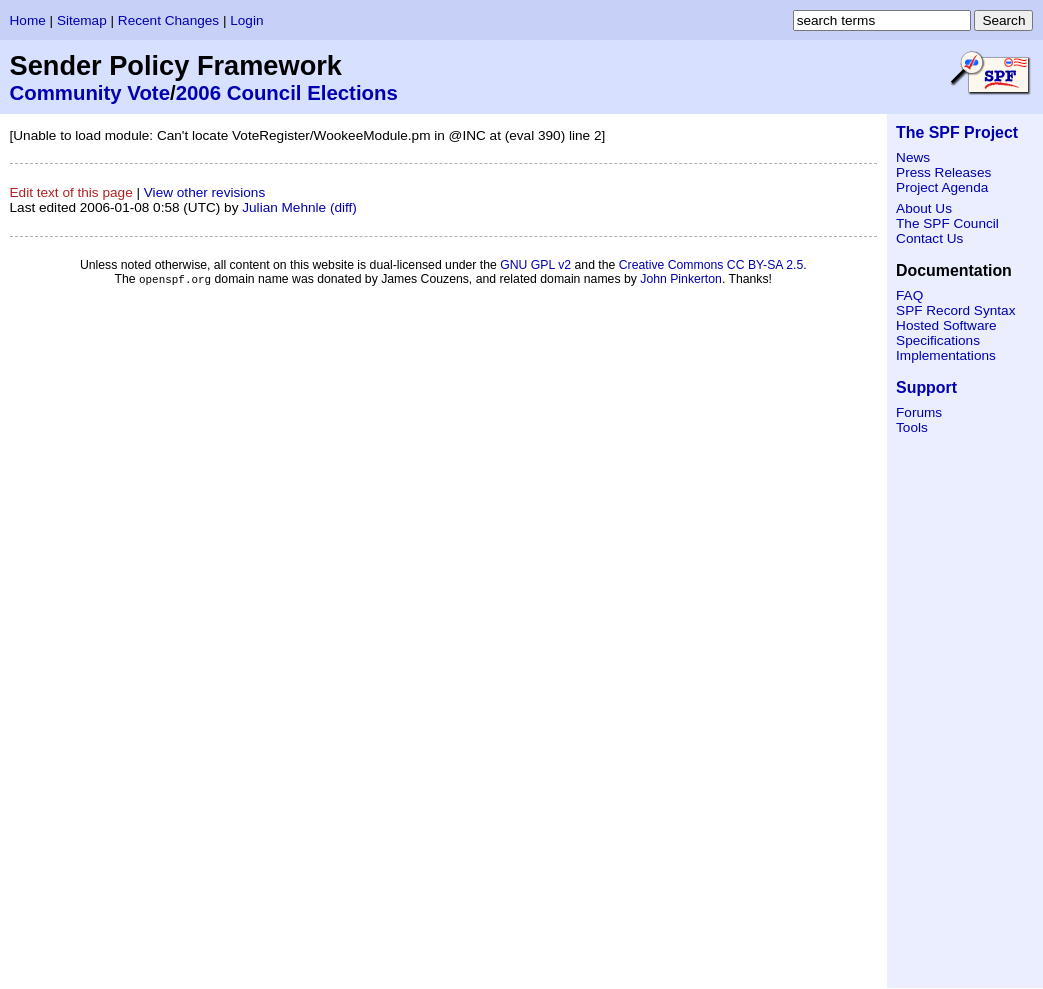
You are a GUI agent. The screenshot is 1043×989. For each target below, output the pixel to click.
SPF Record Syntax (955, 310)
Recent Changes (168, 20)
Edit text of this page (71, 192)
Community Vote (90, 93)
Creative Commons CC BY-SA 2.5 (711, 265)
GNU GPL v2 (535, 265)
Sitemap (82, 20)
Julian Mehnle (284, 207)
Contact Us (929, 238)
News (913, 157)
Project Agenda (942, 187)
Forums (919, 412)
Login (246, 20)
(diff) (343, 207)
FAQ (909, 295)
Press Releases (943, 172)
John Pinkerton (681, 280)
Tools (912, 427)
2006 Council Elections (287, 93)
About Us (924, 208)
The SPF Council (947, 223)
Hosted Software (946, 325)
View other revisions (204, 192)
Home (28, 20)
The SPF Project (957, 132)
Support (926, 387)
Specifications (938, 340)
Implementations (946, 355)
